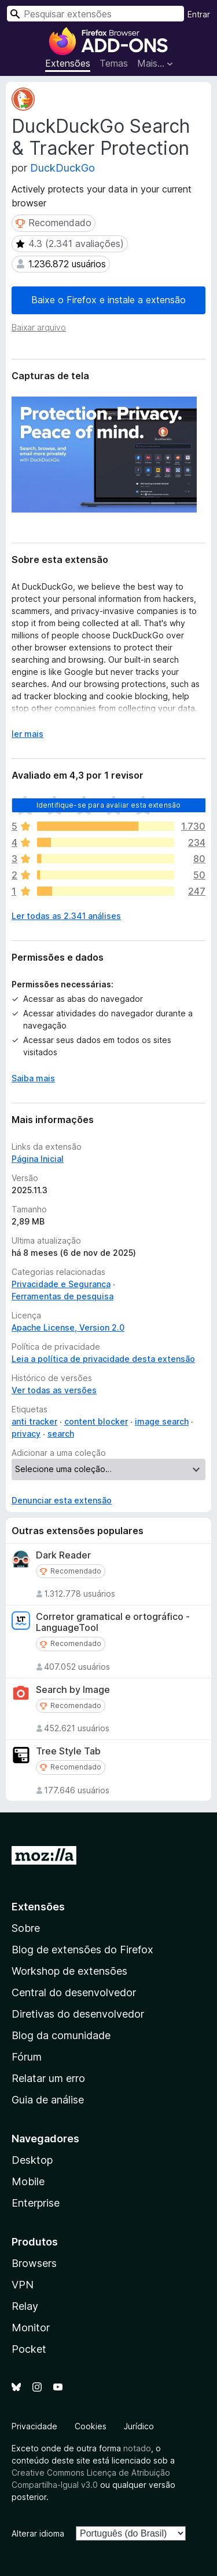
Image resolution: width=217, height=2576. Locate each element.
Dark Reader (63, 1555)
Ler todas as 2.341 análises (66, 916)
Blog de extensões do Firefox (82, 1949)
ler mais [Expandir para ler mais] (27, 734)
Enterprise (36, 2203)
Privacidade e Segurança (61, 1284)
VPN (23, 2285)
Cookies (90, 2426)
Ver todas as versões (54, 1390)
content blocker (96, 1421)
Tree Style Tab (68, 1751)
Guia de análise (48, 2100)
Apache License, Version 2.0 (68, 1327)
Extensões (67, 63)
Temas (114, 63)
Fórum (27, 2057)
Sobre (26, 1928)
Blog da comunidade (61, 2035)
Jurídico (139, 2426)
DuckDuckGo (62, 168)
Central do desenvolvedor (74, 1992)
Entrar (198, 14)
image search (162, 1421)
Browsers (34, 2263)
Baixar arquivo (39, 327)
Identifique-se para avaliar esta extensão (108, 805)
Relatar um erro (48, 2078)
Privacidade (34, 2426)
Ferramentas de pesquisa (62, 1296)
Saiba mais (33, 1078)
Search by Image (73, 1689)
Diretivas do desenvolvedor (78, 2014)
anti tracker (34, 1421)
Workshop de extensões (69, 1971)
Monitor (31, 2327)
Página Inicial (38, 1159)
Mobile (28, 2181)
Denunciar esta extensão (62, 1500)
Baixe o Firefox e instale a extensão (108, 300)
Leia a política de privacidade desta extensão (103, 1359)
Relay (25, 2306)
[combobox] (95, 13)
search (60, 1433)
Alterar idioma (38, 2533)
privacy (26, 1433)
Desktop (32, 2160)
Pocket (29, 2349)
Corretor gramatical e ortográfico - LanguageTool (113, 1622)
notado (137, 2448)
